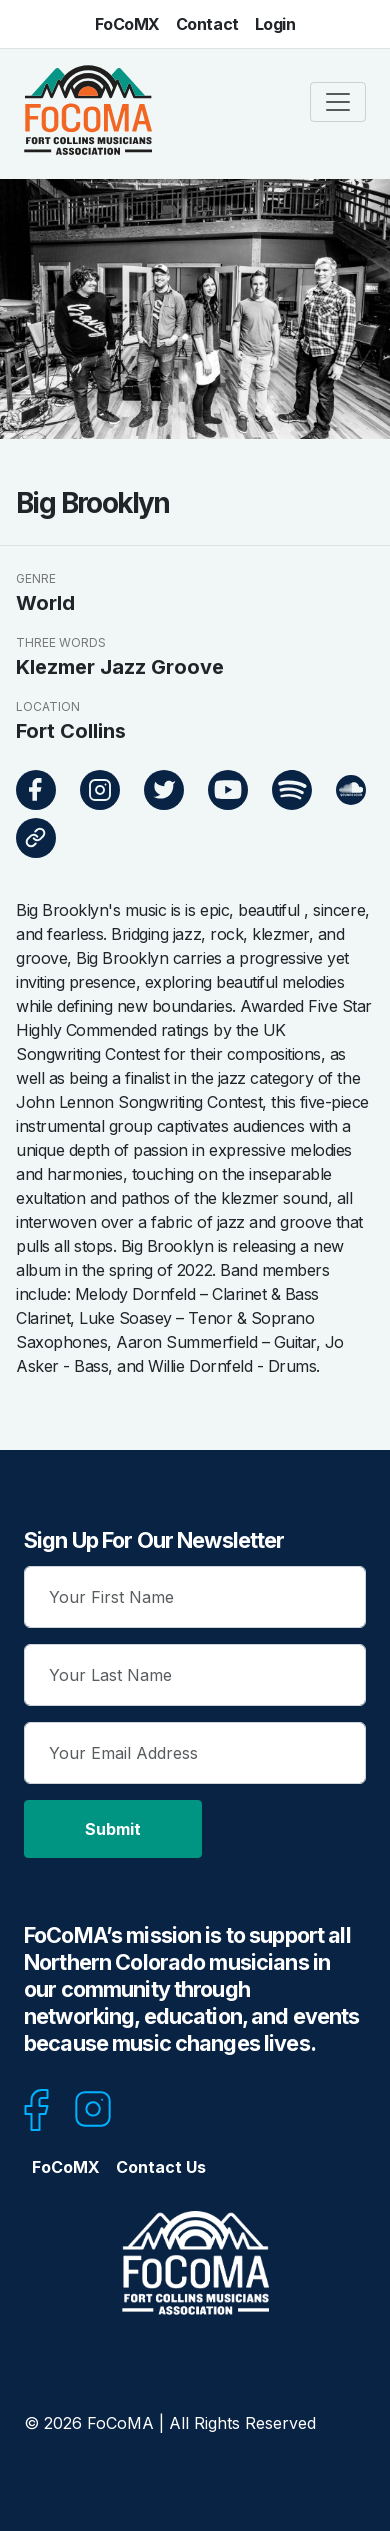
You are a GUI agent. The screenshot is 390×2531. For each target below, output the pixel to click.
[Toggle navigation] (338, 102)
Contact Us (161, 2167)
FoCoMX (127, 24)
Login (275, 24)
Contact (207, 24)
